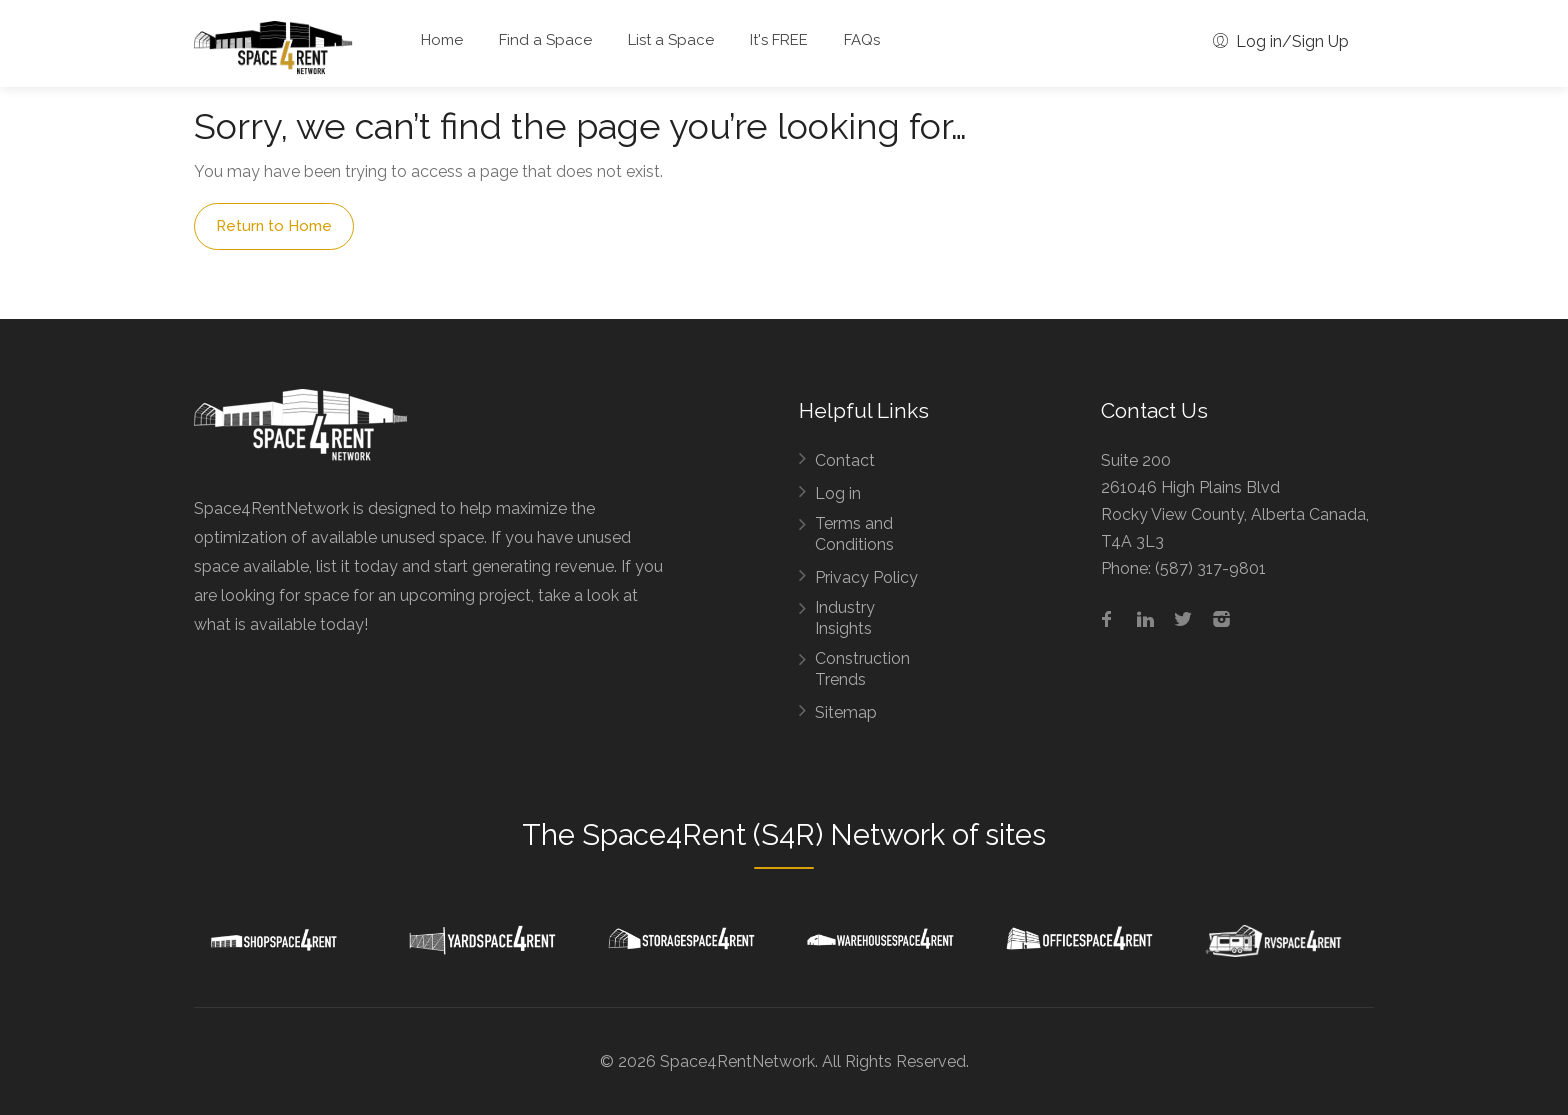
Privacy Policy (866, 577)
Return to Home (274, 226)
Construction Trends (862, 669)
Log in (838, 493)
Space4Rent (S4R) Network (763, 835)
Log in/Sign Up (1281, 41)
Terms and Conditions (854, 534)
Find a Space (545, 40)
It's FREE (779, 40)
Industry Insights (845, 618)
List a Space (671, 40)
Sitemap (846, 712)
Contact (845, 460)
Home (442, 40)
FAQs (862, 40)
